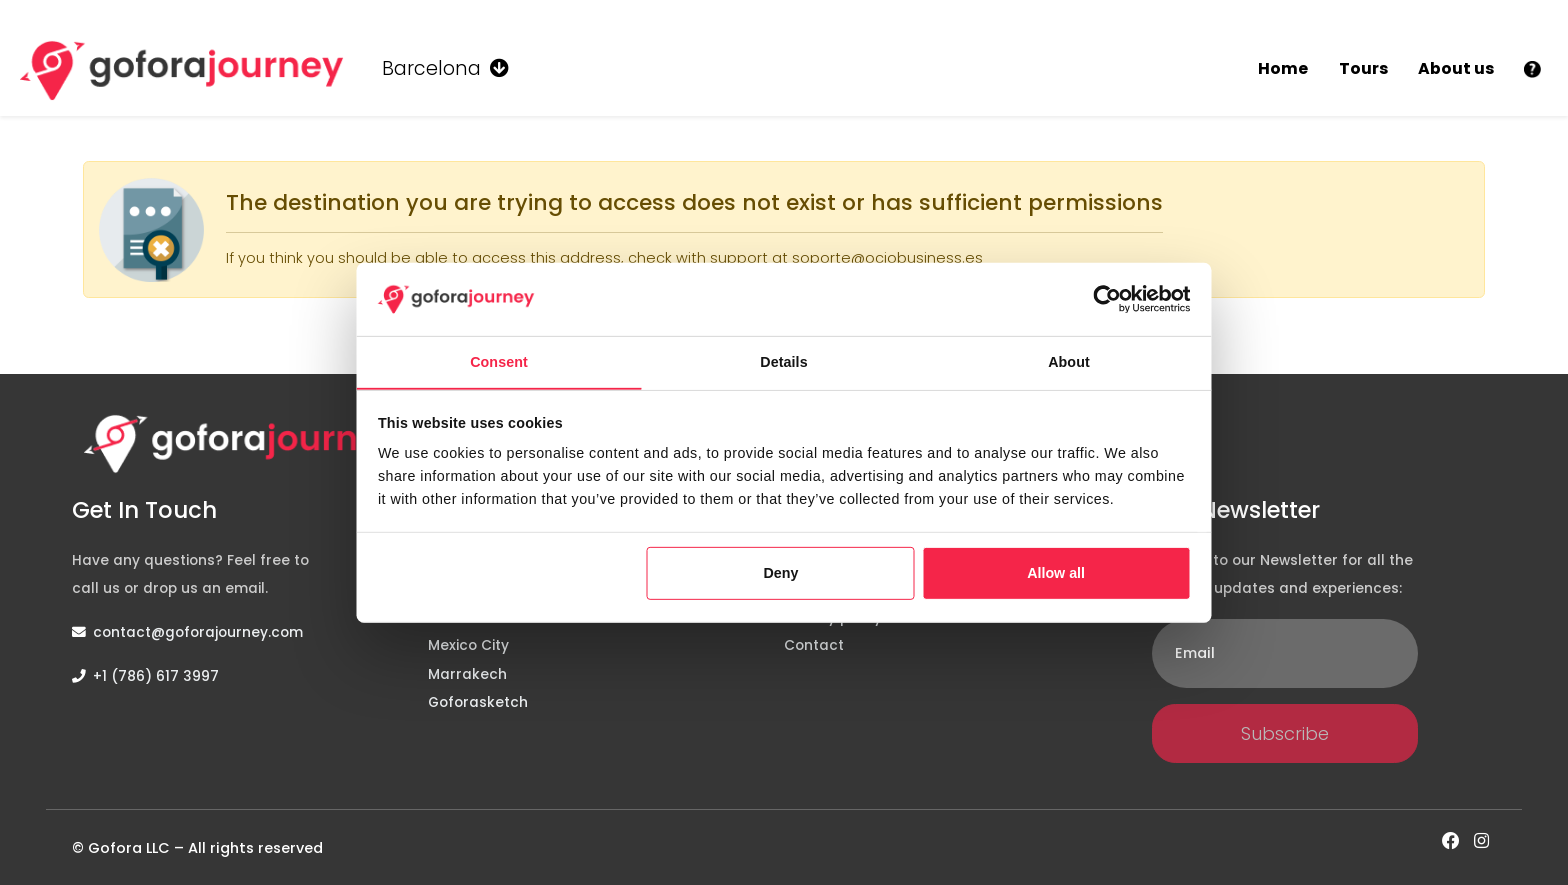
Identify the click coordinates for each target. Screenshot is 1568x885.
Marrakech (467, 674)
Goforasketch (478, 702)
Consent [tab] (499, 362)
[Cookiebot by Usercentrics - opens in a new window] (1107, 299)
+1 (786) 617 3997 (156, 676)
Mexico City (468, 645)
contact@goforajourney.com (198, 632)
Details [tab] (783, 362)
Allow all (1056, 573)
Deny (781, 573)
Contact (814, 645)
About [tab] (1069, 362)
